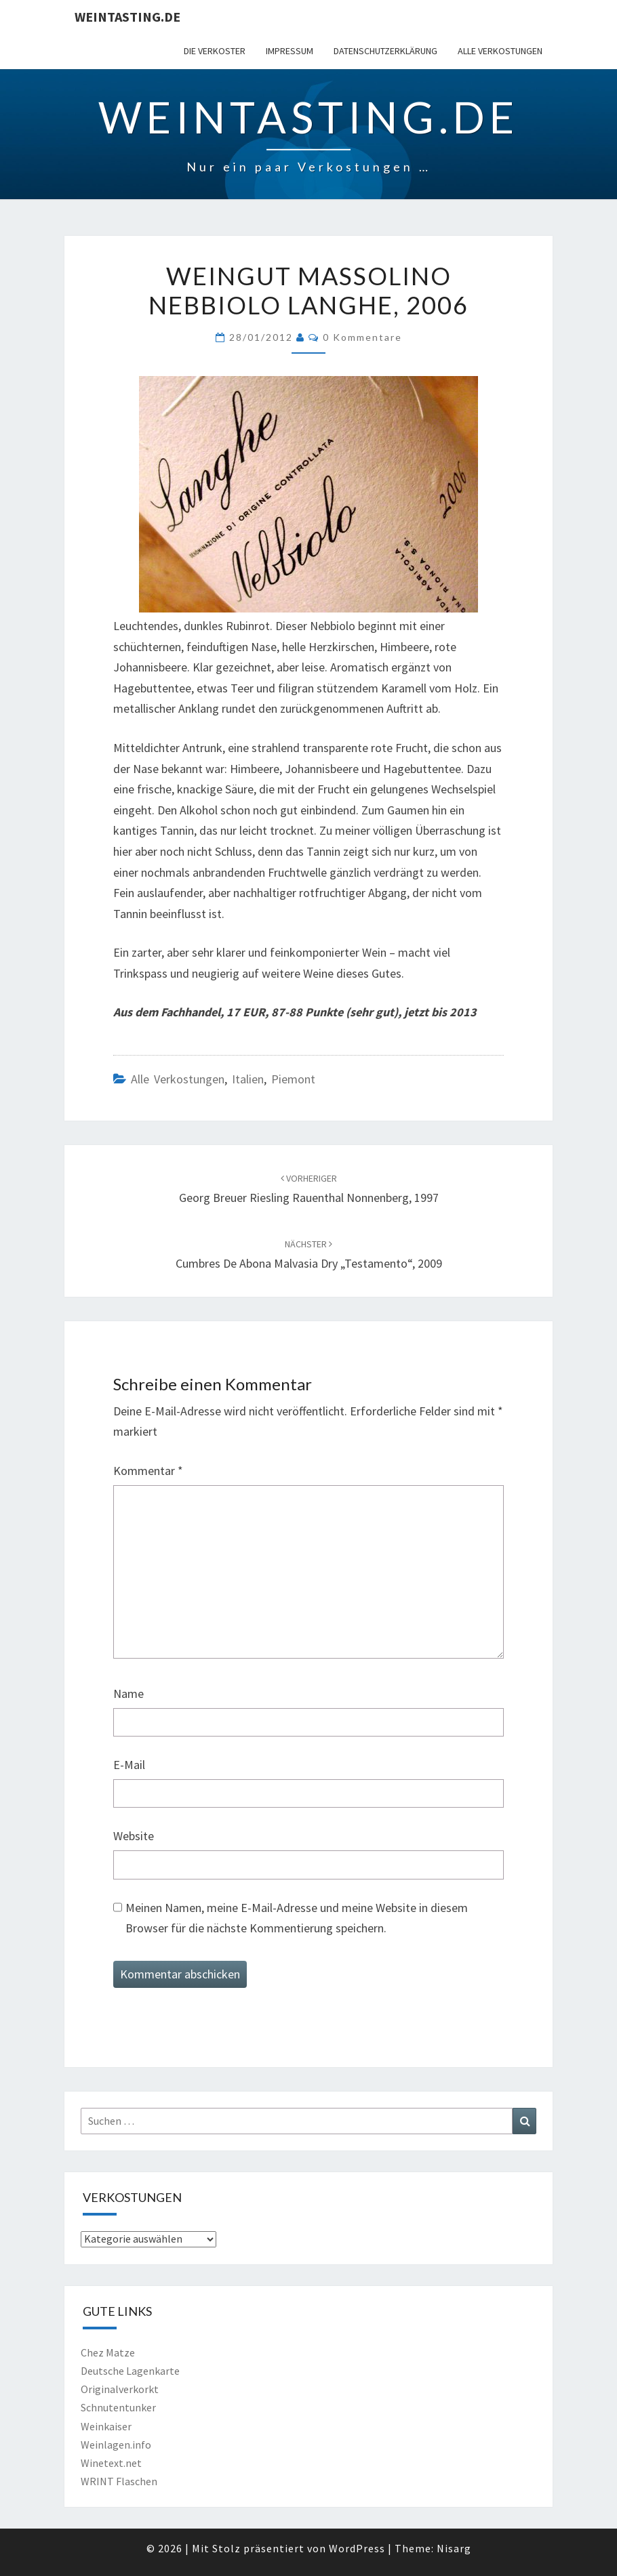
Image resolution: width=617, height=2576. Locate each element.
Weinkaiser (106, 2426)
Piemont (293, 1079)
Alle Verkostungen (500, 51)
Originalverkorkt (120, 2389)
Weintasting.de (127, 16)
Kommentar (148, 1470)
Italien (248, 1079)
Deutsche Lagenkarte (130, 2370)
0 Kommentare (362, 337)
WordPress (357, 2548)
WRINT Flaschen (119, 2481)
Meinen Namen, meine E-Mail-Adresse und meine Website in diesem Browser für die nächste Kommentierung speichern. (296, 1918)
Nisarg (454, 2548)
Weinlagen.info (116, 2444)
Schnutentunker (118, 2407)
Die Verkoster (214, 51)
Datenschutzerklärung (385, 51)
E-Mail (129, 1764)
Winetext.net (111, 2463)
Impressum (289, 51)
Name (128, 1693)
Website (133, 1836)
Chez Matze (108, 2352)
